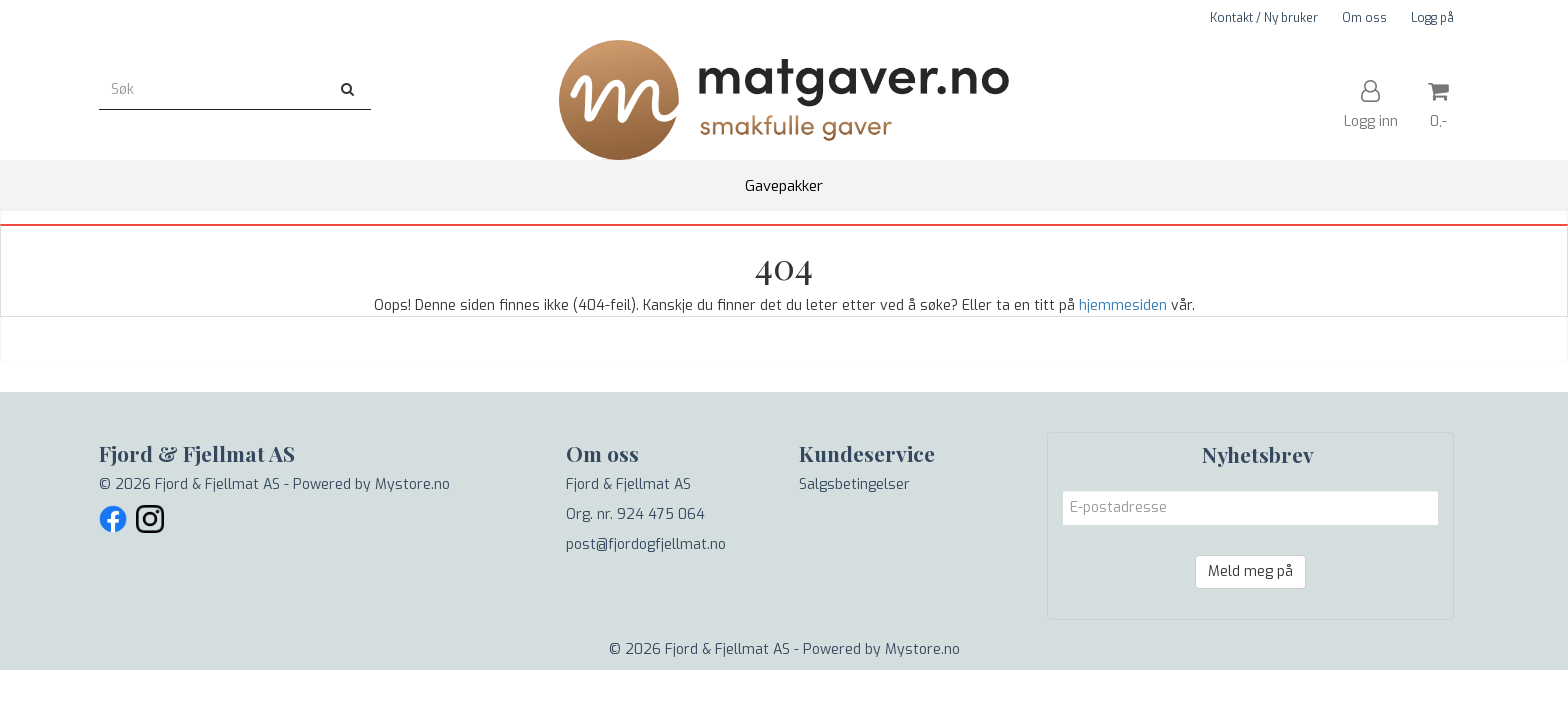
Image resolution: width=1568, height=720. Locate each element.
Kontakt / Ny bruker (1264, 18)
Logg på (1432, 18)
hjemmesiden (1123, 305)
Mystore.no (412, 484)
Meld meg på (1250, 571)
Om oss (1364, 18)
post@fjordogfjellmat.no (646, 544)
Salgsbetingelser (854, 484)
